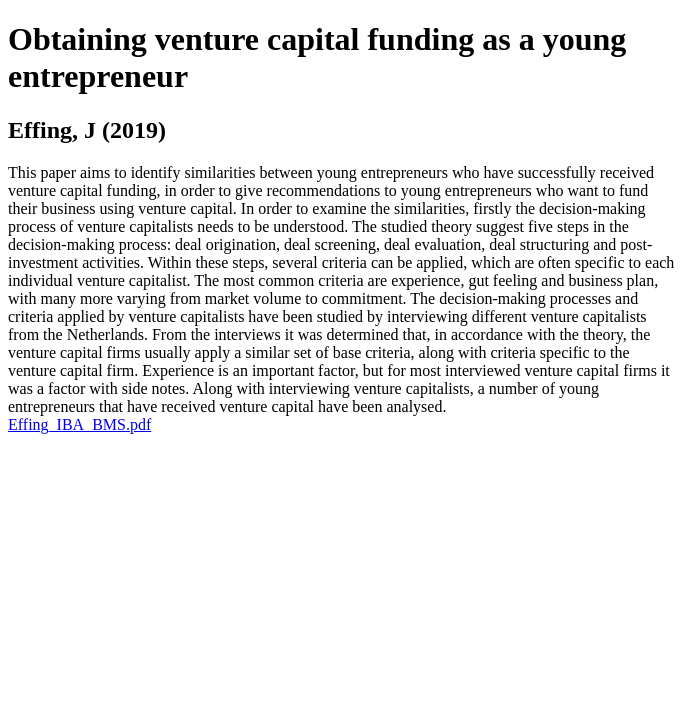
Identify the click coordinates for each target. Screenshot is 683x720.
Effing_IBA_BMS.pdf (79, 424)
